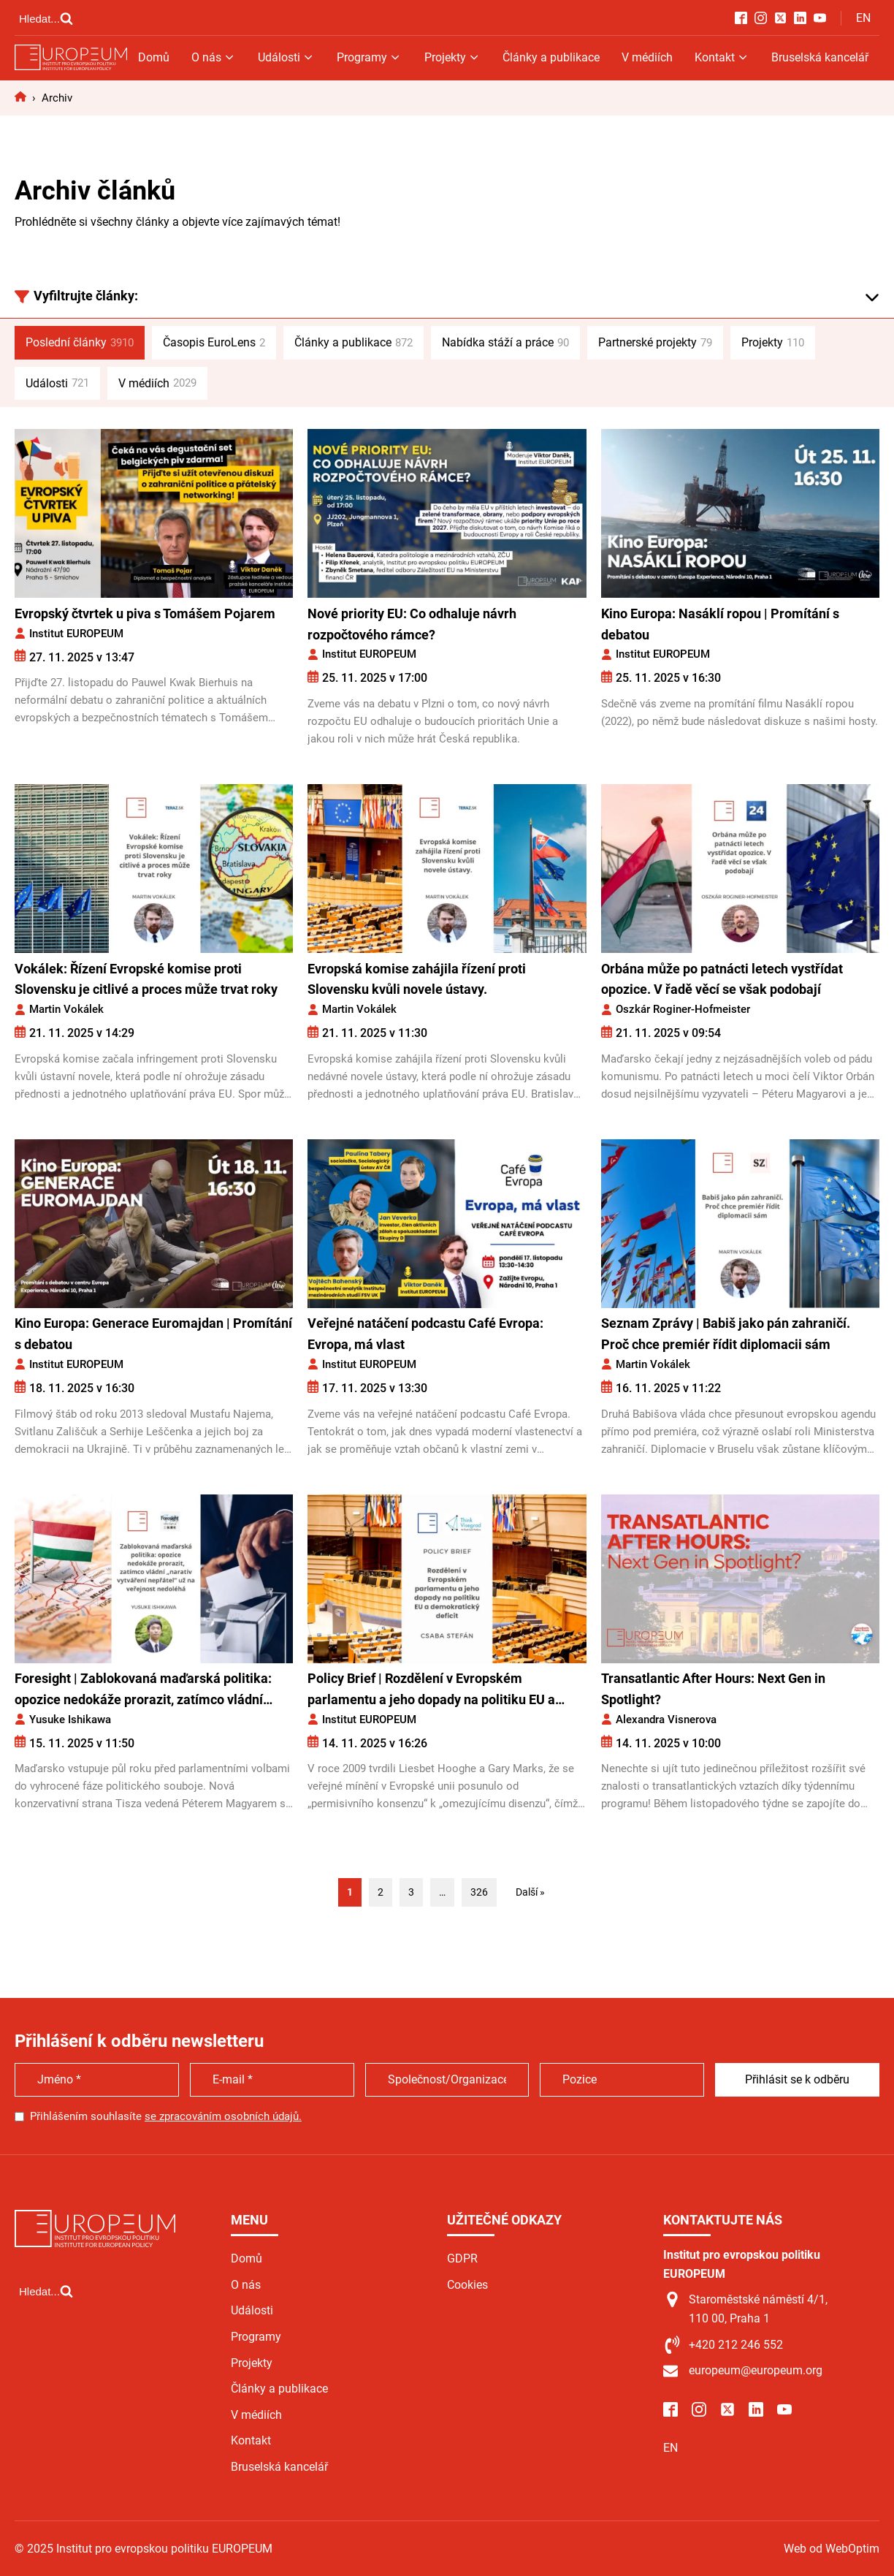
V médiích (647, 57)
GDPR (462, 2258)
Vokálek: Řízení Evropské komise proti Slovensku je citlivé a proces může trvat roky (146, 979)
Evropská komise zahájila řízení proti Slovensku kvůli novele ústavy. (416, 979)
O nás (213, 57)
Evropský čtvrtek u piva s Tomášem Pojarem (145, 613)
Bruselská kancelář (819, 57)
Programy (369, 57)
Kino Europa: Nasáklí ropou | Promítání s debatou (720, 624)
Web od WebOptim (831, 2549)
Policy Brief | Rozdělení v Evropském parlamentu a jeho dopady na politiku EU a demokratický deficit (431, 1691)
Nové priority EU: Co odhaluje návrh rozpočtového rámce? (411, 624)
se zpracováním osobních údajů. (223, 2116)
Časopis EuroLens (214, 343)
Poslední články (80, 343)
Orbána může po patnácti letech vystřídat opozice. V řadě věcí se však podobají (722, 979)
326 (479, 1892)
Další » (530, 1892)
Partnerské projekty (655, 343)
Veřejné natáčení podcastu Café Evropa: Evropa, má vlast (425, 1333)
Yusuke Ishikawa (70, 1719)
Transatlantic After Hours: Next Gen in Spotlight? (713, 1689)
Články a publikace (551, 57)
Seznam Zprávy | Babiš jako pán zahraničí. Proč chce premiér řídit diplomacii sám (725, 1333)
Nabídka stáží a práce (505, 343)
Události (286, 57)
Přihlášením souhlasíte (166, 2116)
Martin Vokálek (66, 1009)
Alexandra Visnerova (666, 1719)
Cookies (467, 2285)
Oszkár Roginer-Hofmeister (683, 1009)
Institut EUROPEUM (76, 633)
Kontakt (722, 57)
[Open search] (46, 18)
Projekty (452, 57)
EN (863, 18)
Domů (153, 57)
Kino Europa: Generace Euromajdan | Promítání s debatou (153, 1333)
